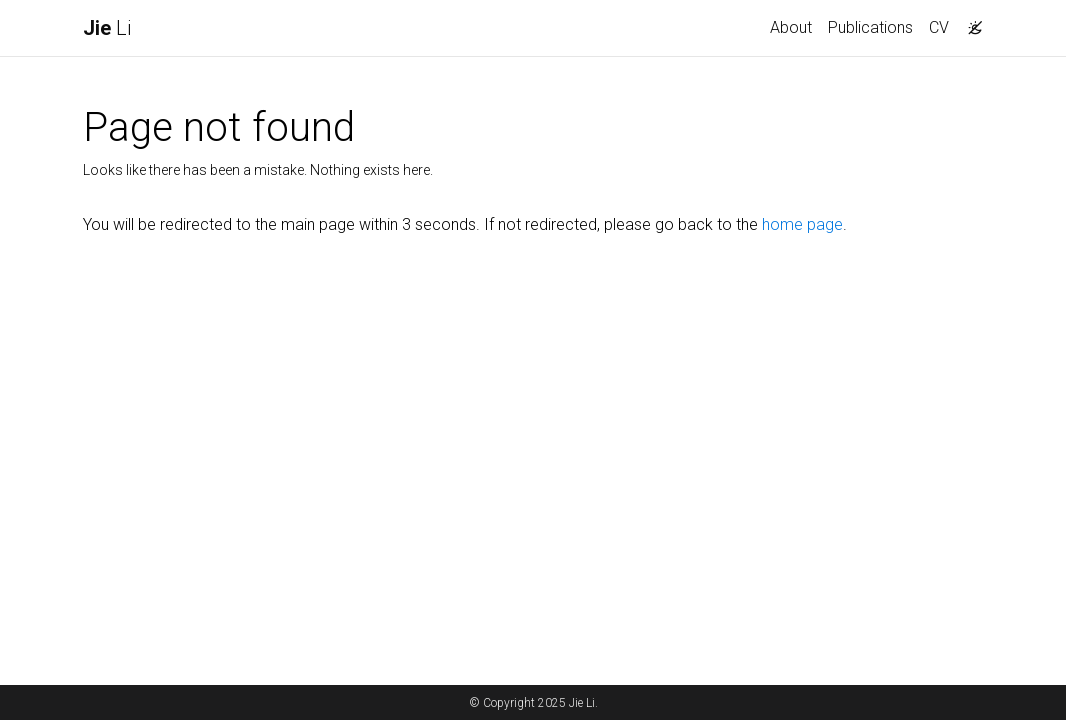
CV (939, 27)
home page (802, 224)
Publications (870, 27)
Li (107, 28)
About (791, 27)
